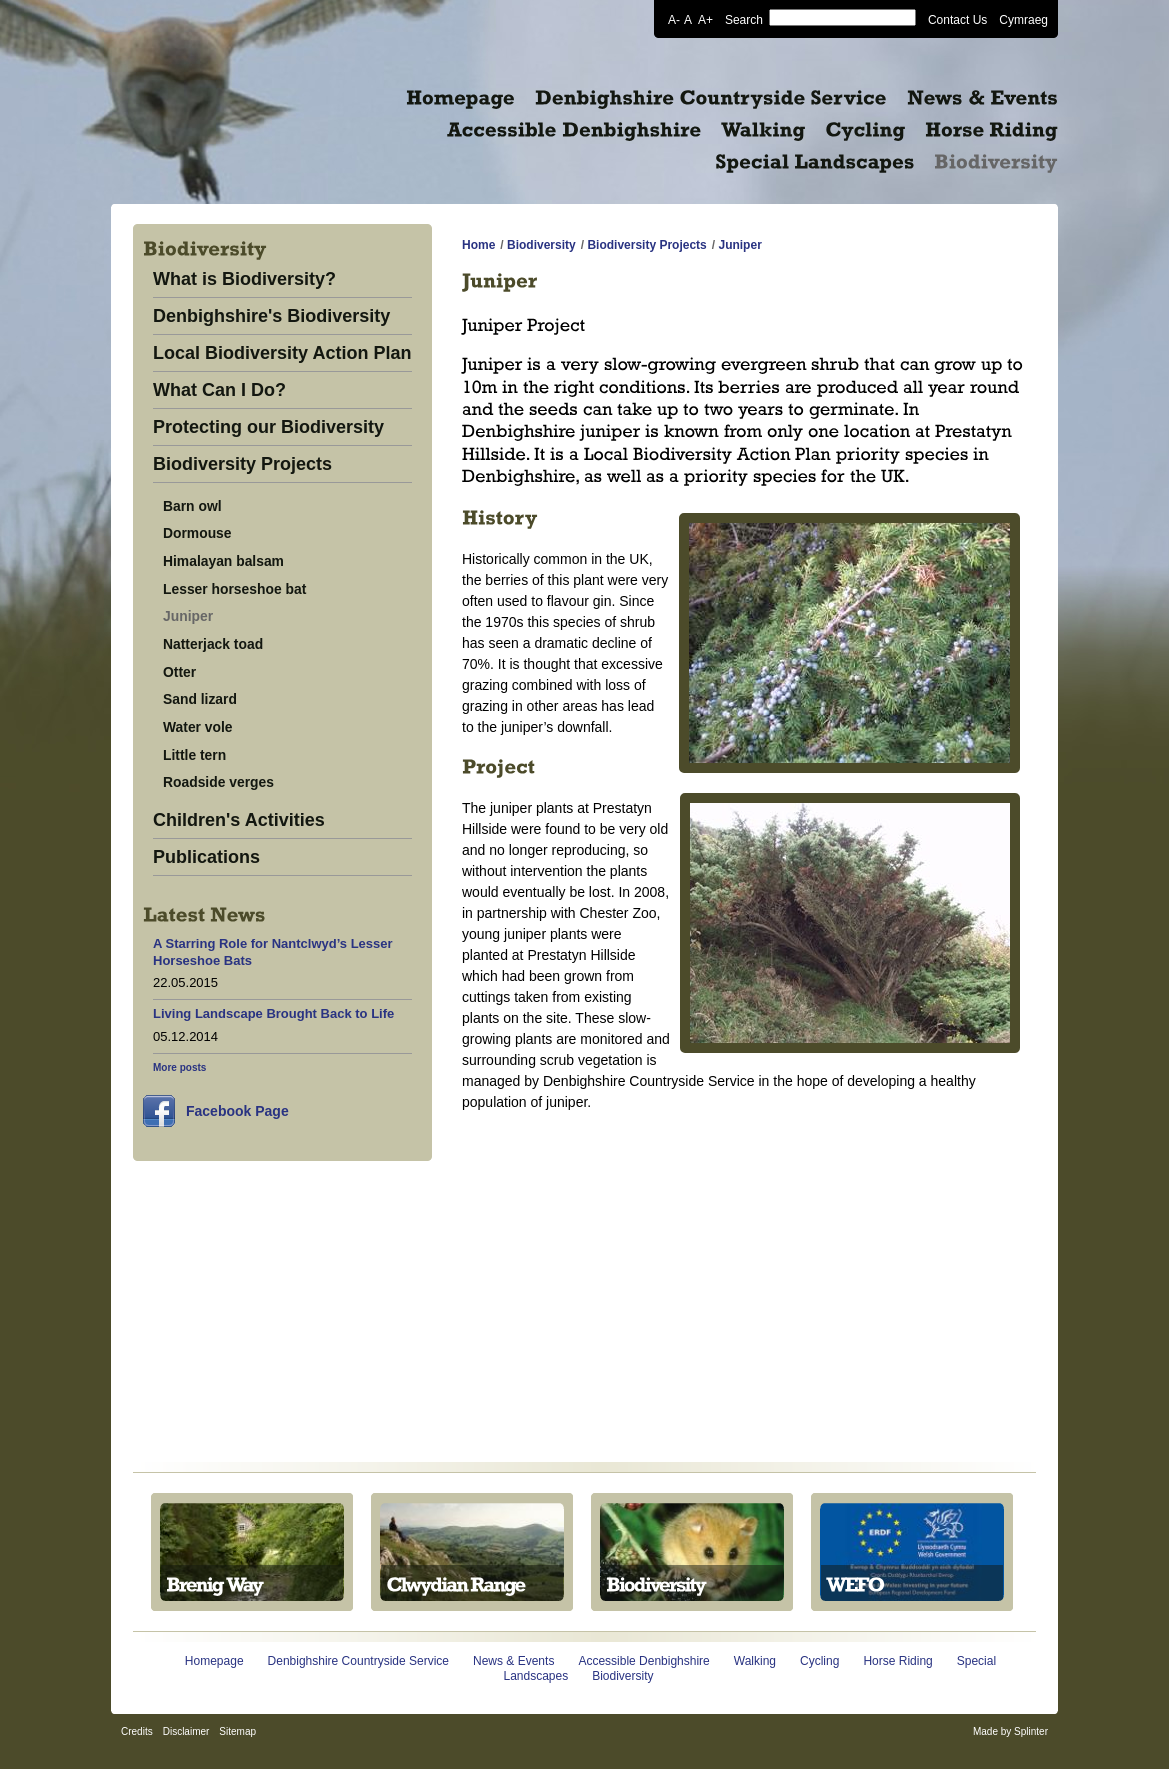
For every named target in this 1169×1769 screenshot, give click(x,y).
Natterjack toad (213, 644)
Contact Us (957, 19)
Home (478, 245)
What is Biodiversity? (244, 279)
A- (674, 19)
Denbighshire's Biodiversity (271, 316)
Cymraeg (1023, 19)
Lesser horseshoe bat (234, 589)
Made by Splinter (1010, 1731)
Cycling (819, 1661)
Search (744, 19)
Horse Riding (897, 1661)
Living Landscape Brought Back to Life (273, 1013)
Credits (137, 1731)
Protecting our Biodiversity (268, 427)
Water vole (198, 727)
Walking (755, 1661)
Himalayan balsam (223, 561)
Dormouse (197, 533)
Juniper (188, 616)
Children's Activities (239, 820)
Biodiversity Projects (242, 464)
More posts (179, 1067)
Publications (206, 857)
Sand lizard (200, 699)
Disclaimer (186, 1731)
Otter (179, 672)
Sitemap (237, 1731)
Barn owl (192, 506)
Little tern (194, 755)
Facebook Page (237, 1111)
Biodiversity (541, 245)
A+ (705, 19)
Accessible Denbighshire (643, 1661)
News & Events (513, 1661)
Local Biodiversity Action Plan (282, 353)
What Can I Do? (219, 390)
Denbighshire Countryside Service (358, 1661)
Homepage (214, 1661)
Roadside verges (218, 782)
